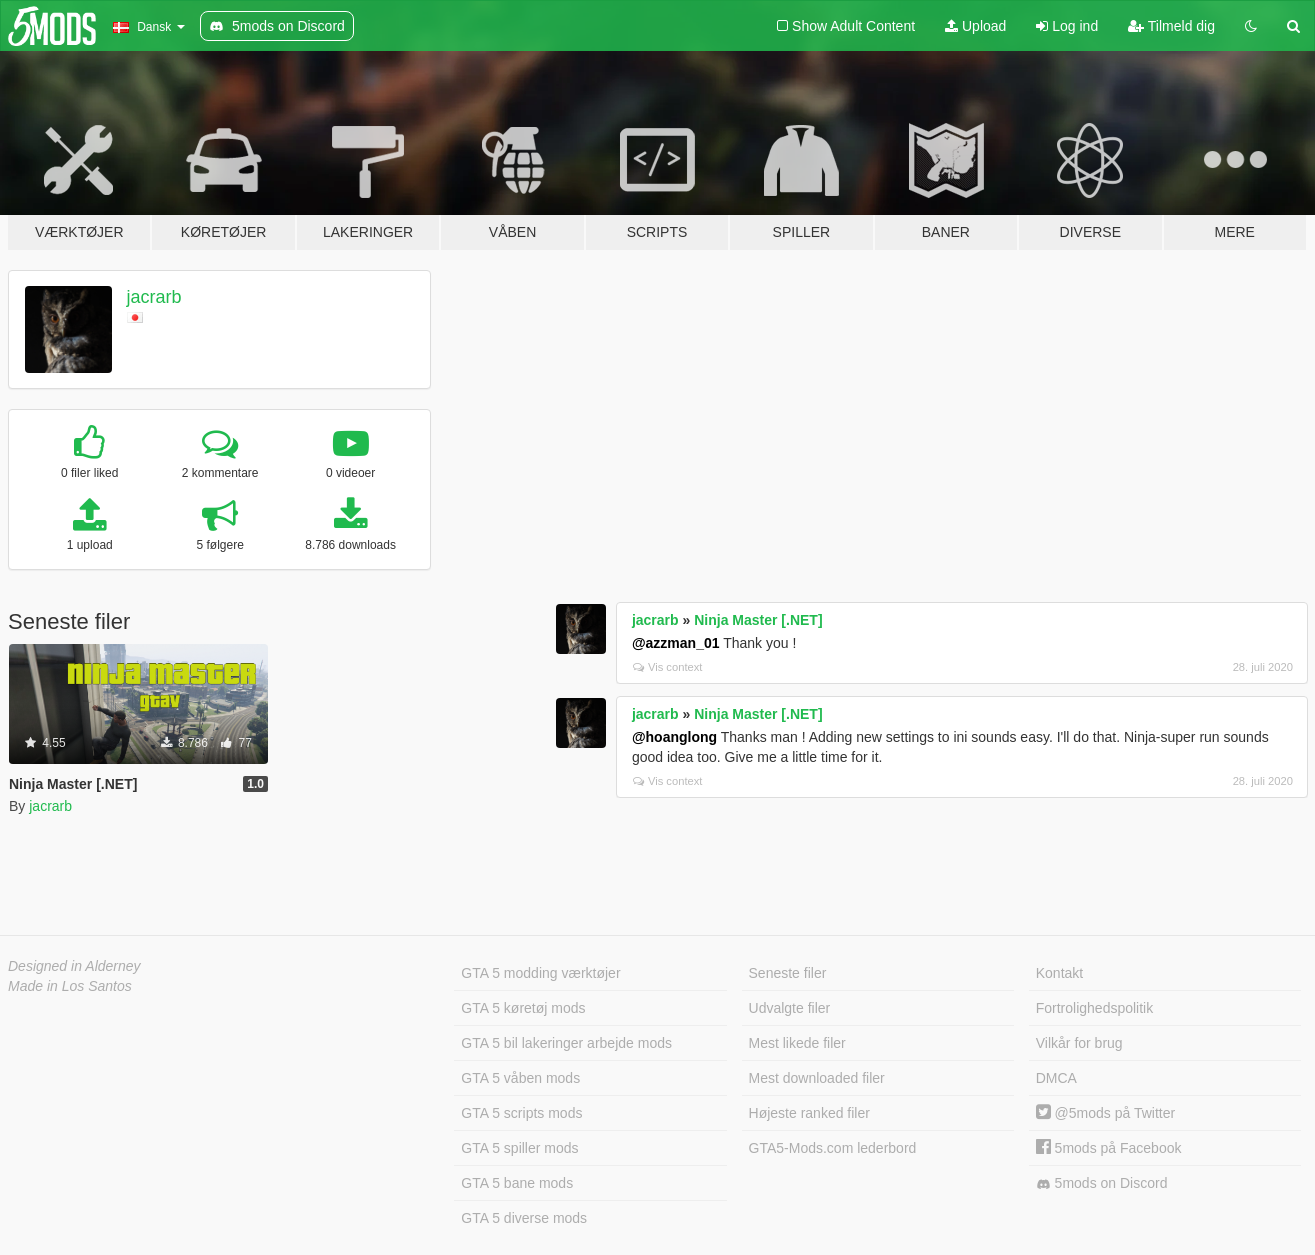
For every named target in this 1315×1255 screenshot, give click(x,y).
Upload (975, 26)
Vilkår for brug (1079, 1043)
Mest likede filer (797, 1043)
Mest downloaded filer (817, 1078)
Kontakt (1059, 973)
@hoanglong (674, 737)
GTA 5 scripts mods (521, 1113)
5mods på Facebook (1109, 1148)
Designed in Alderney (74, 966)
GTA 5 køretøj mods (523, 1008)
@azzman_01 (676, 643)
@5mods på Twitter (1105, 1113)
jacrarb (154, 297)
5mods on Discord (1102, 1183)
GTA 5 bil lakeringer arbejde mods (566, 1043)
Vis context (668, 667)
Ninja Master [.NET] (758, 620)
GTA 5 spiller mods (519, 1148)
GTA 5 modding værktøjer (540, 973)
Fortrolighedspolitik (1095, 1008)
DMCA (1056, 1078)
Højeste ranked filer (809, 1113)
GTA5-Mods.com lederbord (833, 1148)
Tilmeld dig (1171, 26)
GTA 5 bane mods (517, 1183)
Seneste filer (788, 973)
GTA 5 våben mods (520, 1078)
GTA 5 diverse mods (524, 1218)
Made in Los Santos (70, 986)
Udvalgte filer (790, 1008)
